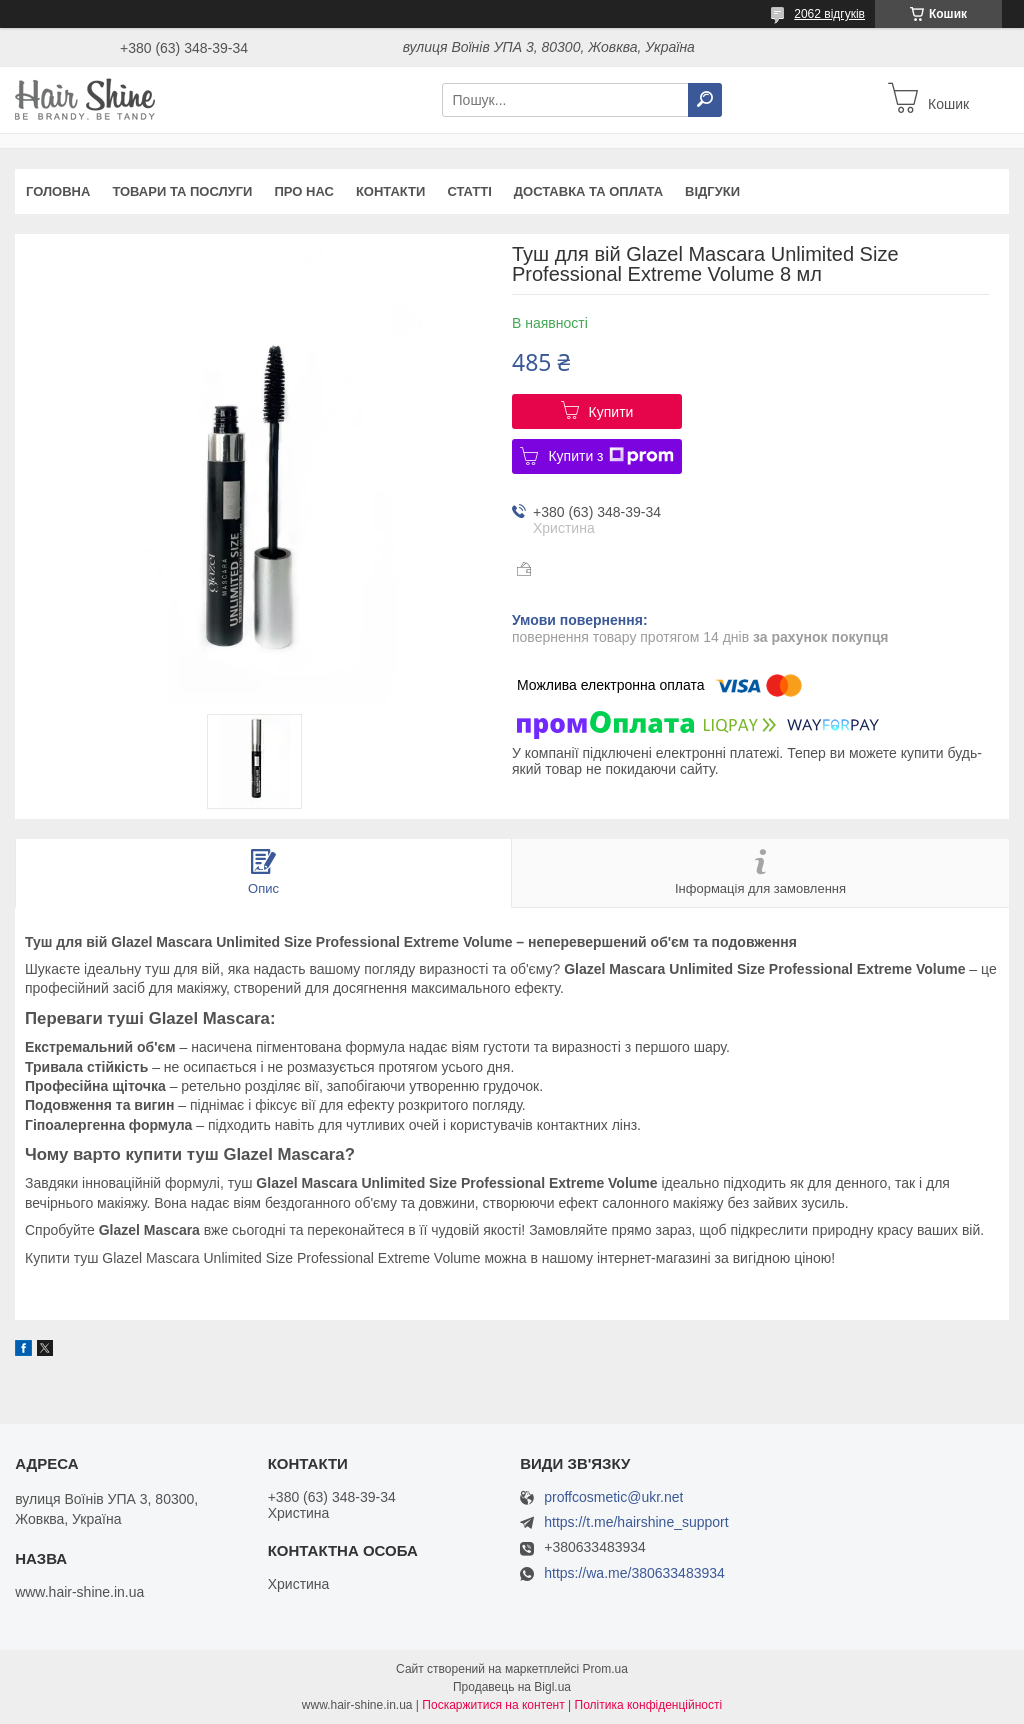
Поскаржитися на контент (493, 1705)
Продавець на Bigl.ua (512, 1687)
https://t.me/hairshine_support (636, 1522)
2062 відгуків (829, 14)
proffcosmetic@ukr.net (613, 1497)
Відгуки (712, 191)
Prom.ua (605, 1669)
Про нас (303, 191)
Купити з (610, 456)
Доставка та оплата (588, 191)
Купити (611, 412)
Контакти (391, 191)
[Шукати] (705, 100)
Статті (469, 191)
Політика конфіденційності (649, 1705)
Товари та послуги (182, 191)
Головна (58, 191)
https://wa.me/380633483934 (634, 1573)
